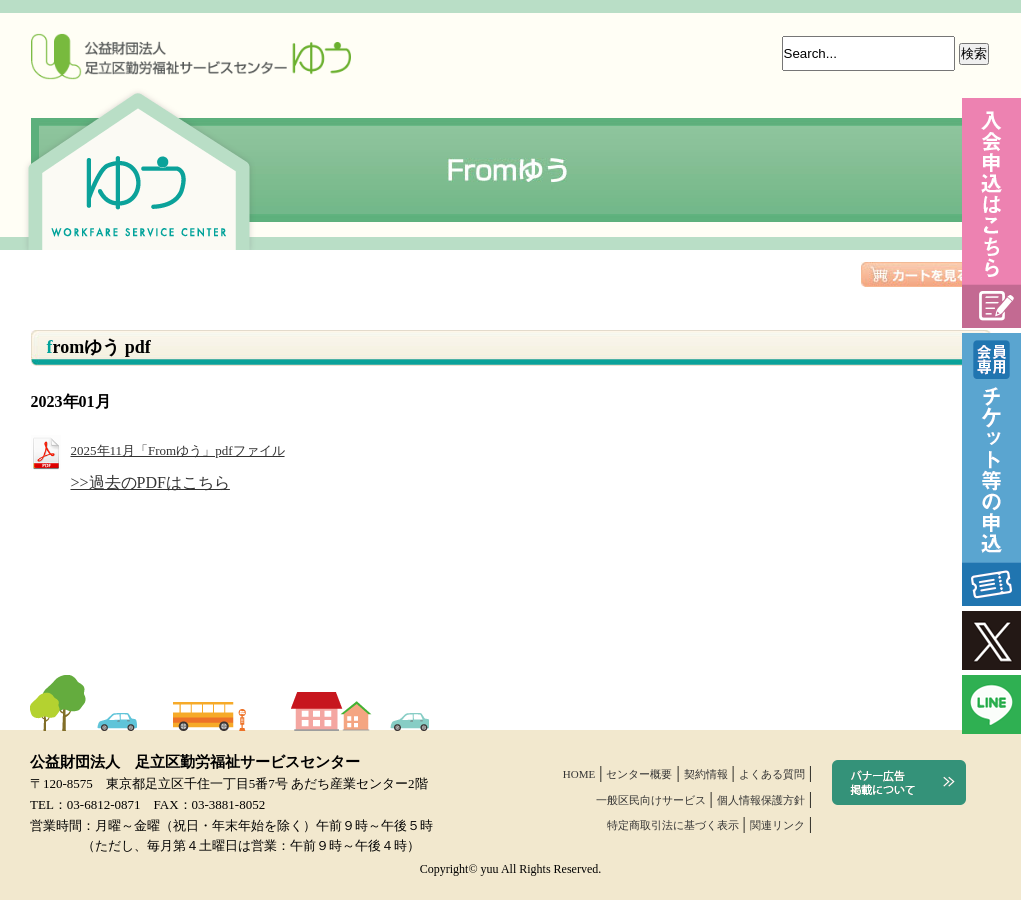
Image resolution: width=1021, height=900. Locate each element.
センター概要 (639, 774)
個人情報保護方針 (761, 800)
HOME (579, 774)
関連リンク (777, 825)
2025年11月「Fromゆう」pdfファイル (158, 450)
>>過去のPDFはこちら (150, 482)
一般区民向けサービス (651, 800)
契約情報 (706, 774)
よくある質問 (772, 774)
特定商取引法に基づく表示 (673, 825)
